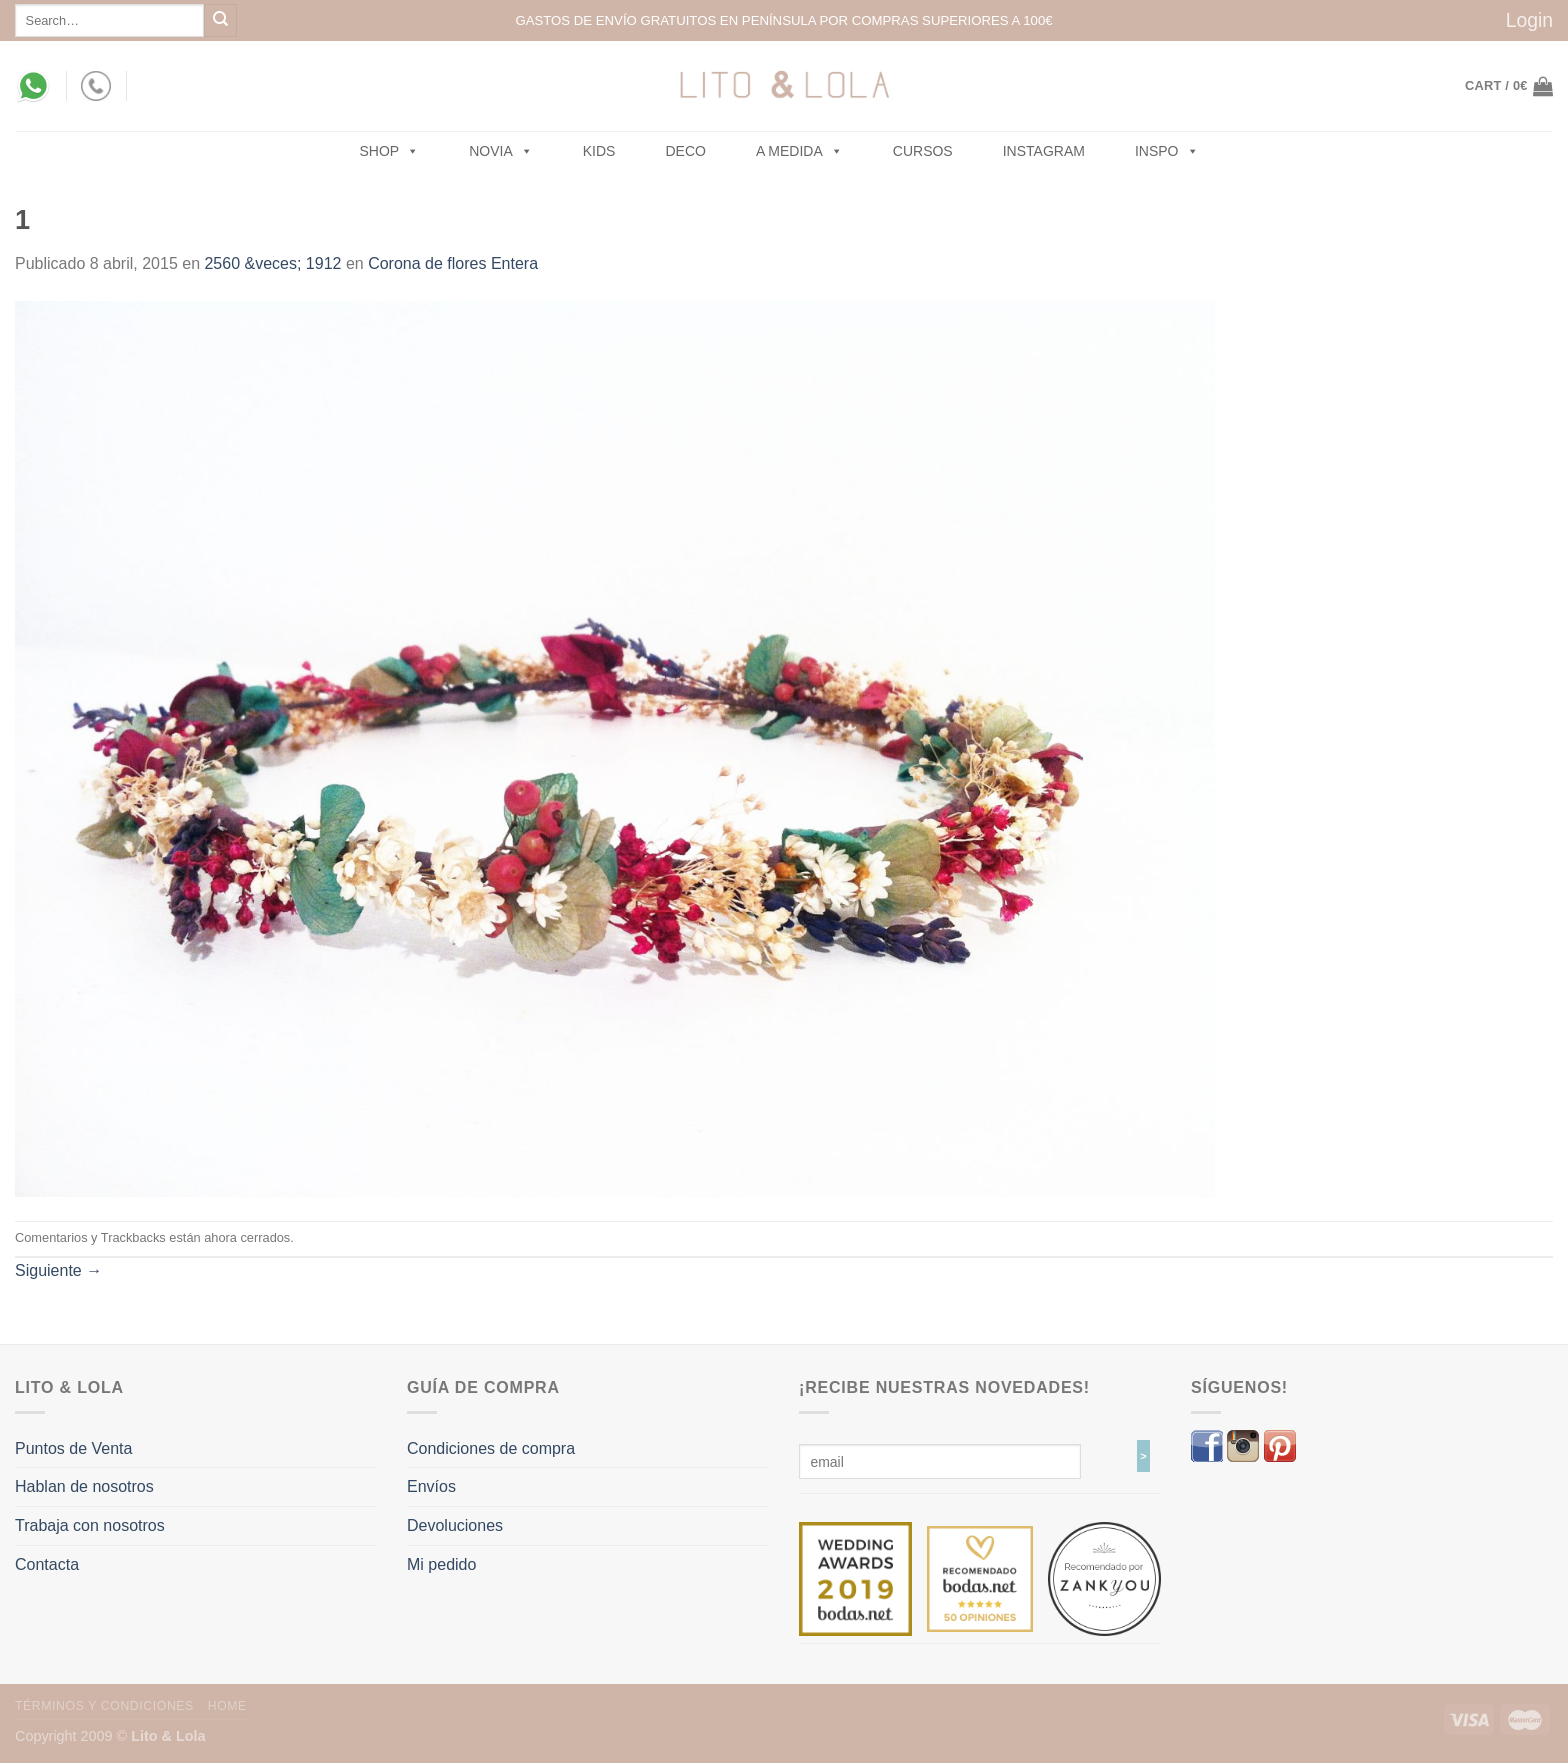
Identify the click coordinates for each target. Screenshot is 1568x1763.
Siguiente (58, 1270)
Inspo (1167, 151)
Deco (685, 151)
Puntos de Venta (73, 1448)
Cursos (923, 151)
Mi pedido (441, 1564)
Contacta (47, 1564)
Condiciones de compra (491, 1448)
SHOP (390, 151)
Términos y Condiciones (104, 1706)
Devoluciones (455, 1525)
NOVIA (501, 151)
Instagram (1044, 151)
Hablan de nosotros (84, 1486)
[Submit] (220, 20)
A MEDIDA (799, 151)
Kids (599, 151)
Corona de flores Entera (453, 263)
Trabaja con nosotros (90, 1525)
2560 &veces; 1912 (272, 263)
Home (227, 1706)
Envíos (431, 1486)
